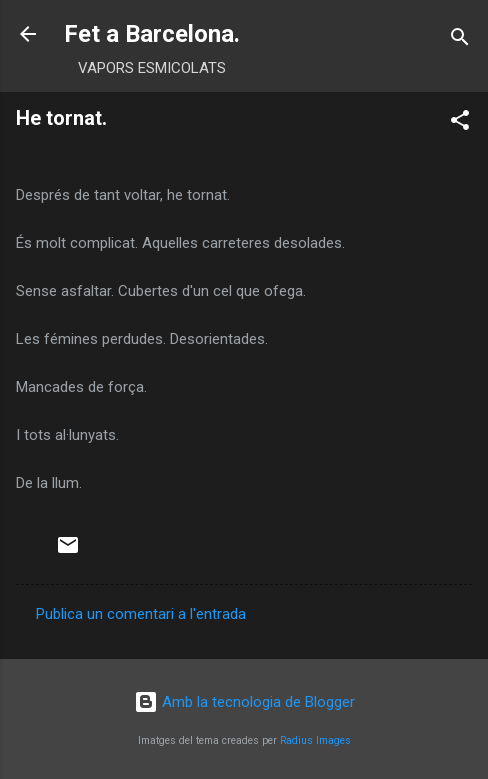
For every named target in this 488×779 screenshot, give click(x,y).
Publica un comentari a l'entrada (141, 614)
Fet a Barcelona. (152, 34)
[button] (460, 123)
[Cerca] (460, 40)
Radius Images (315, 740)
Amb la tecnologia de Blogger (244, 702)
